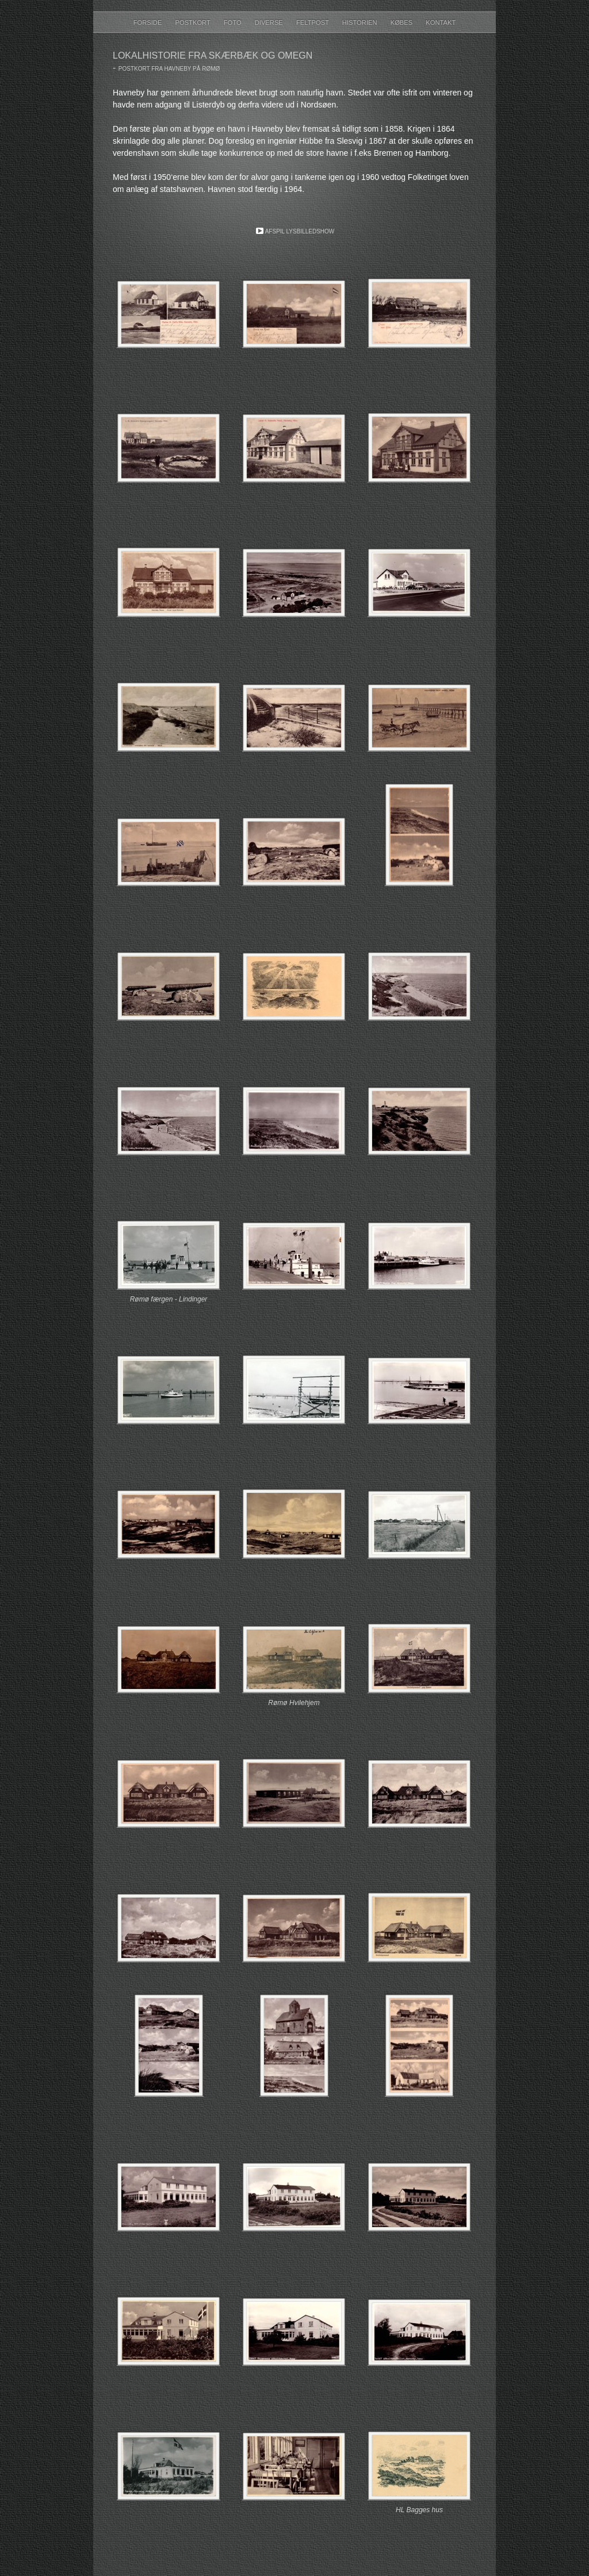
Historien (360, 22)
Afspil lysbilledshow (300, 231)
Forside (148, 22)
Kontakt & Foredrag (291, 40)
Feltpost (313, 22)
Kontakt (441, 22)
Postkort (193, 22)
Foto (233, 22)
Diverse (270, 22)
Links (288, 40)
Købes (403, 22)
